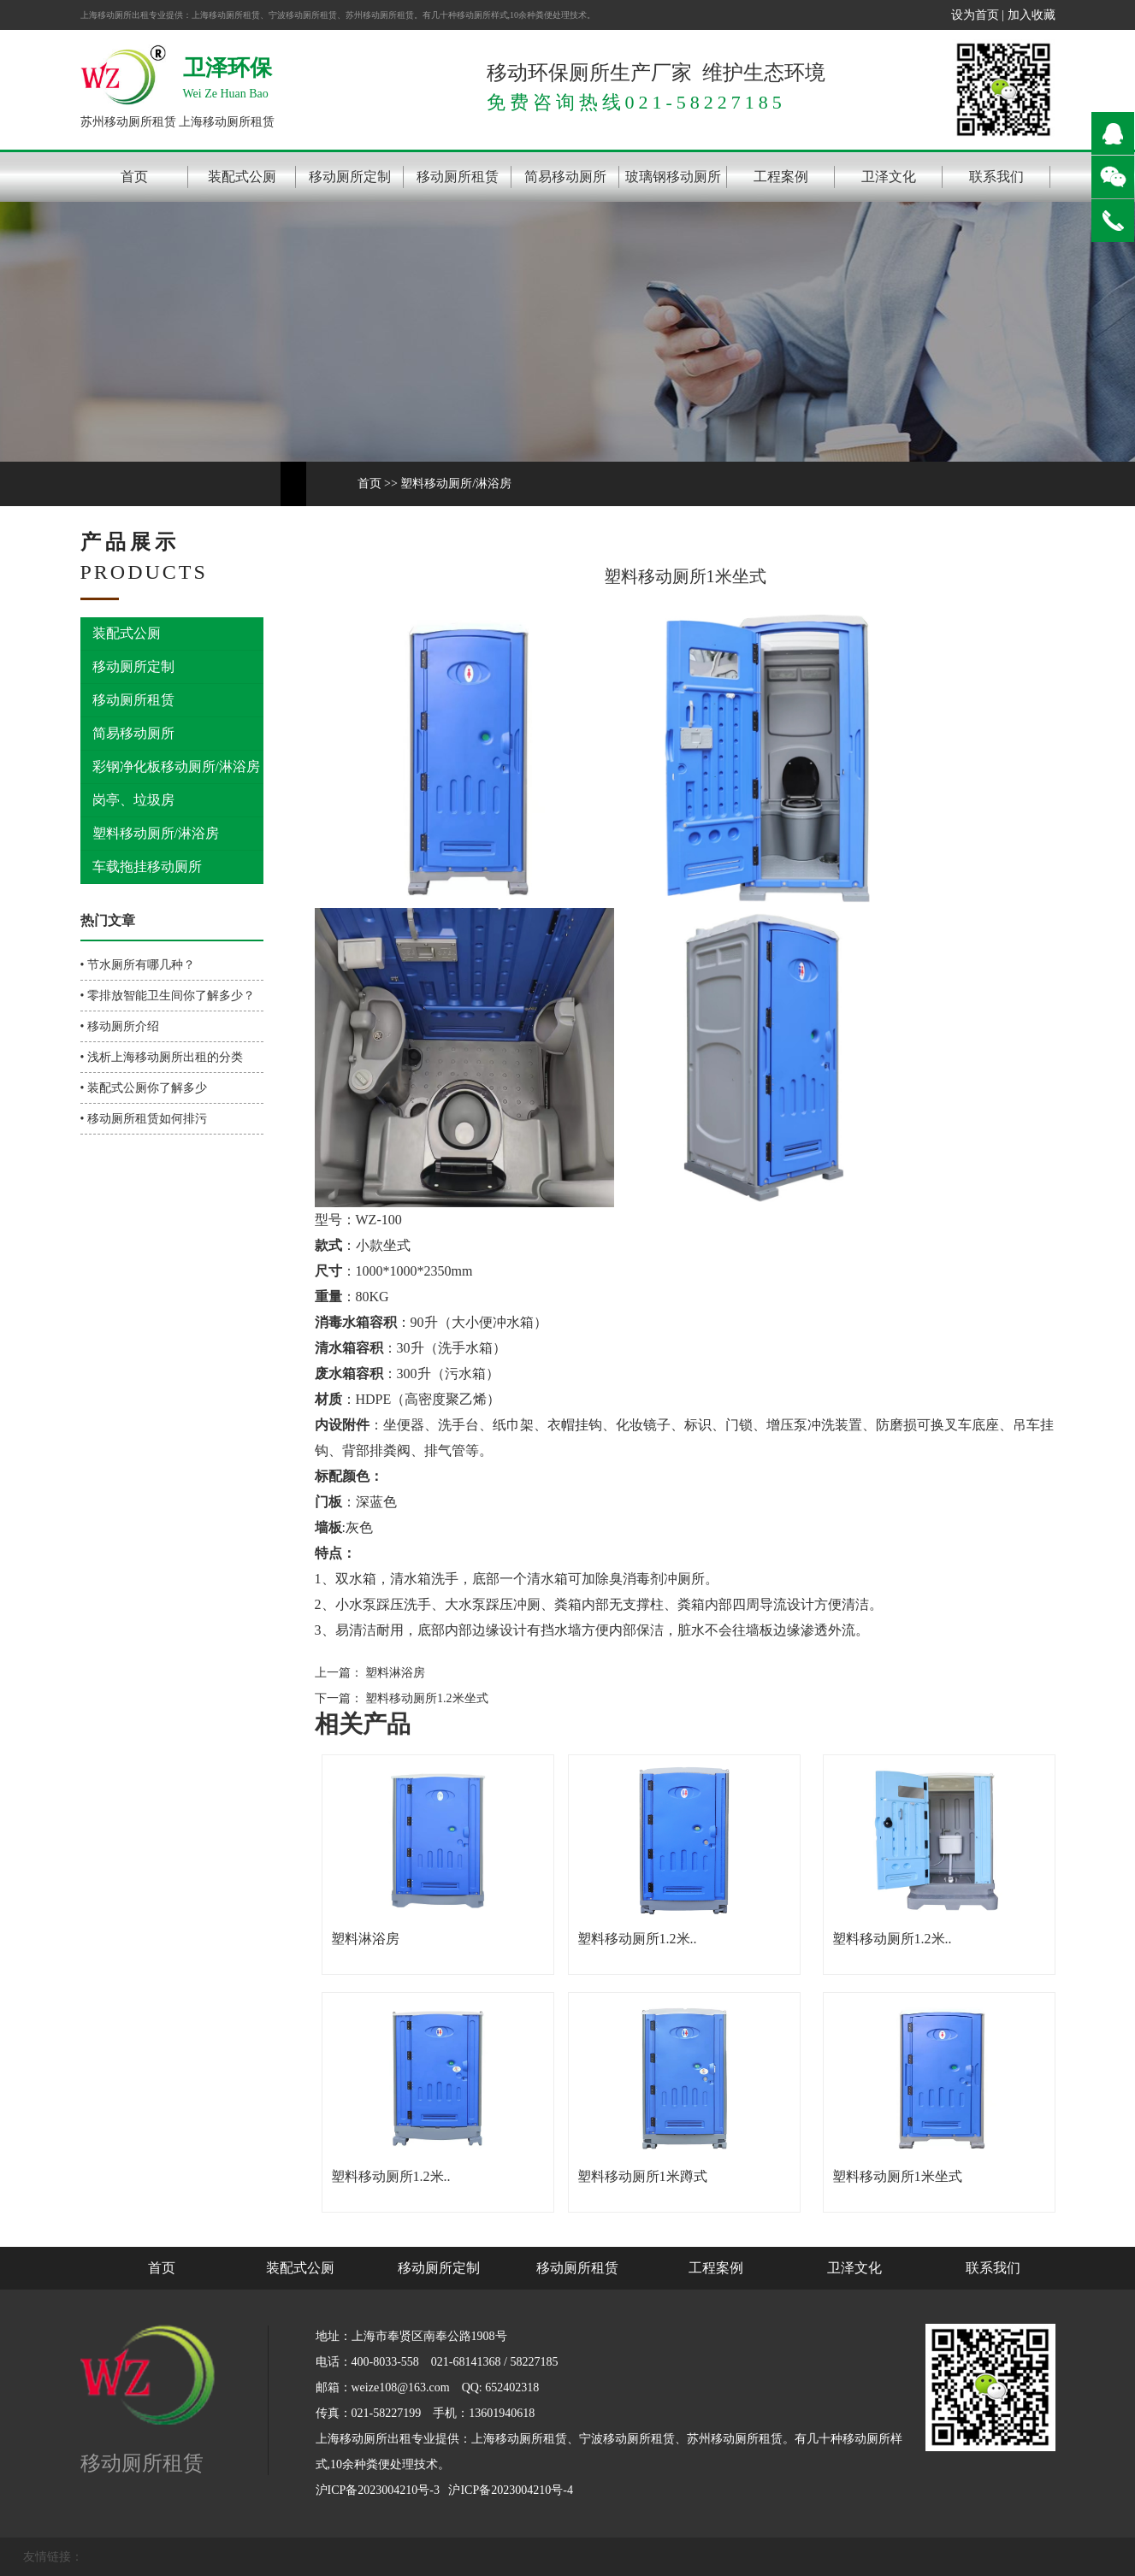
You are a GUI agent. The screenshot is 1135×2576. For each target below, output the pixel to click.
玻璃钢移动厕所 (673, 176)
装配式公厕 (242, 176)
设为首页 (975, 15)
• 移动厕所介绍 (119, 1026)
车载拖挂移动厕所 (147, 866)
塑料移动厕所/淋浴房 (455, 483)
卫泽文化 (888, 176)
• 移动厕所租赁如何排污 (143, 1118)
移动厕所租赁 (458, 176)
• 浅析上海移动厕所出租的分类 (161, 1057)
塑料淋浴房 (394, 1672)
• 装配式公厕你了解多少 (143, 1088)
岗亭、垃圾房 (133, 800)
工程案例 (781, 176)
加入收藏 (1031, 15)
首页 (134, 176)
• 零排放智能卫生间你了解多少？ (167, 995)
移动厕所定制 (350, 176)
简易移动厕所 (565, 176)
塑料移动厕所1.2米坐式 (425, 1698)
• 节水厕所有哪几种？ (137, 964)
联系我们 (996, 176)
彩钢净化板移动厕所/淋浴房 (176, 766)
